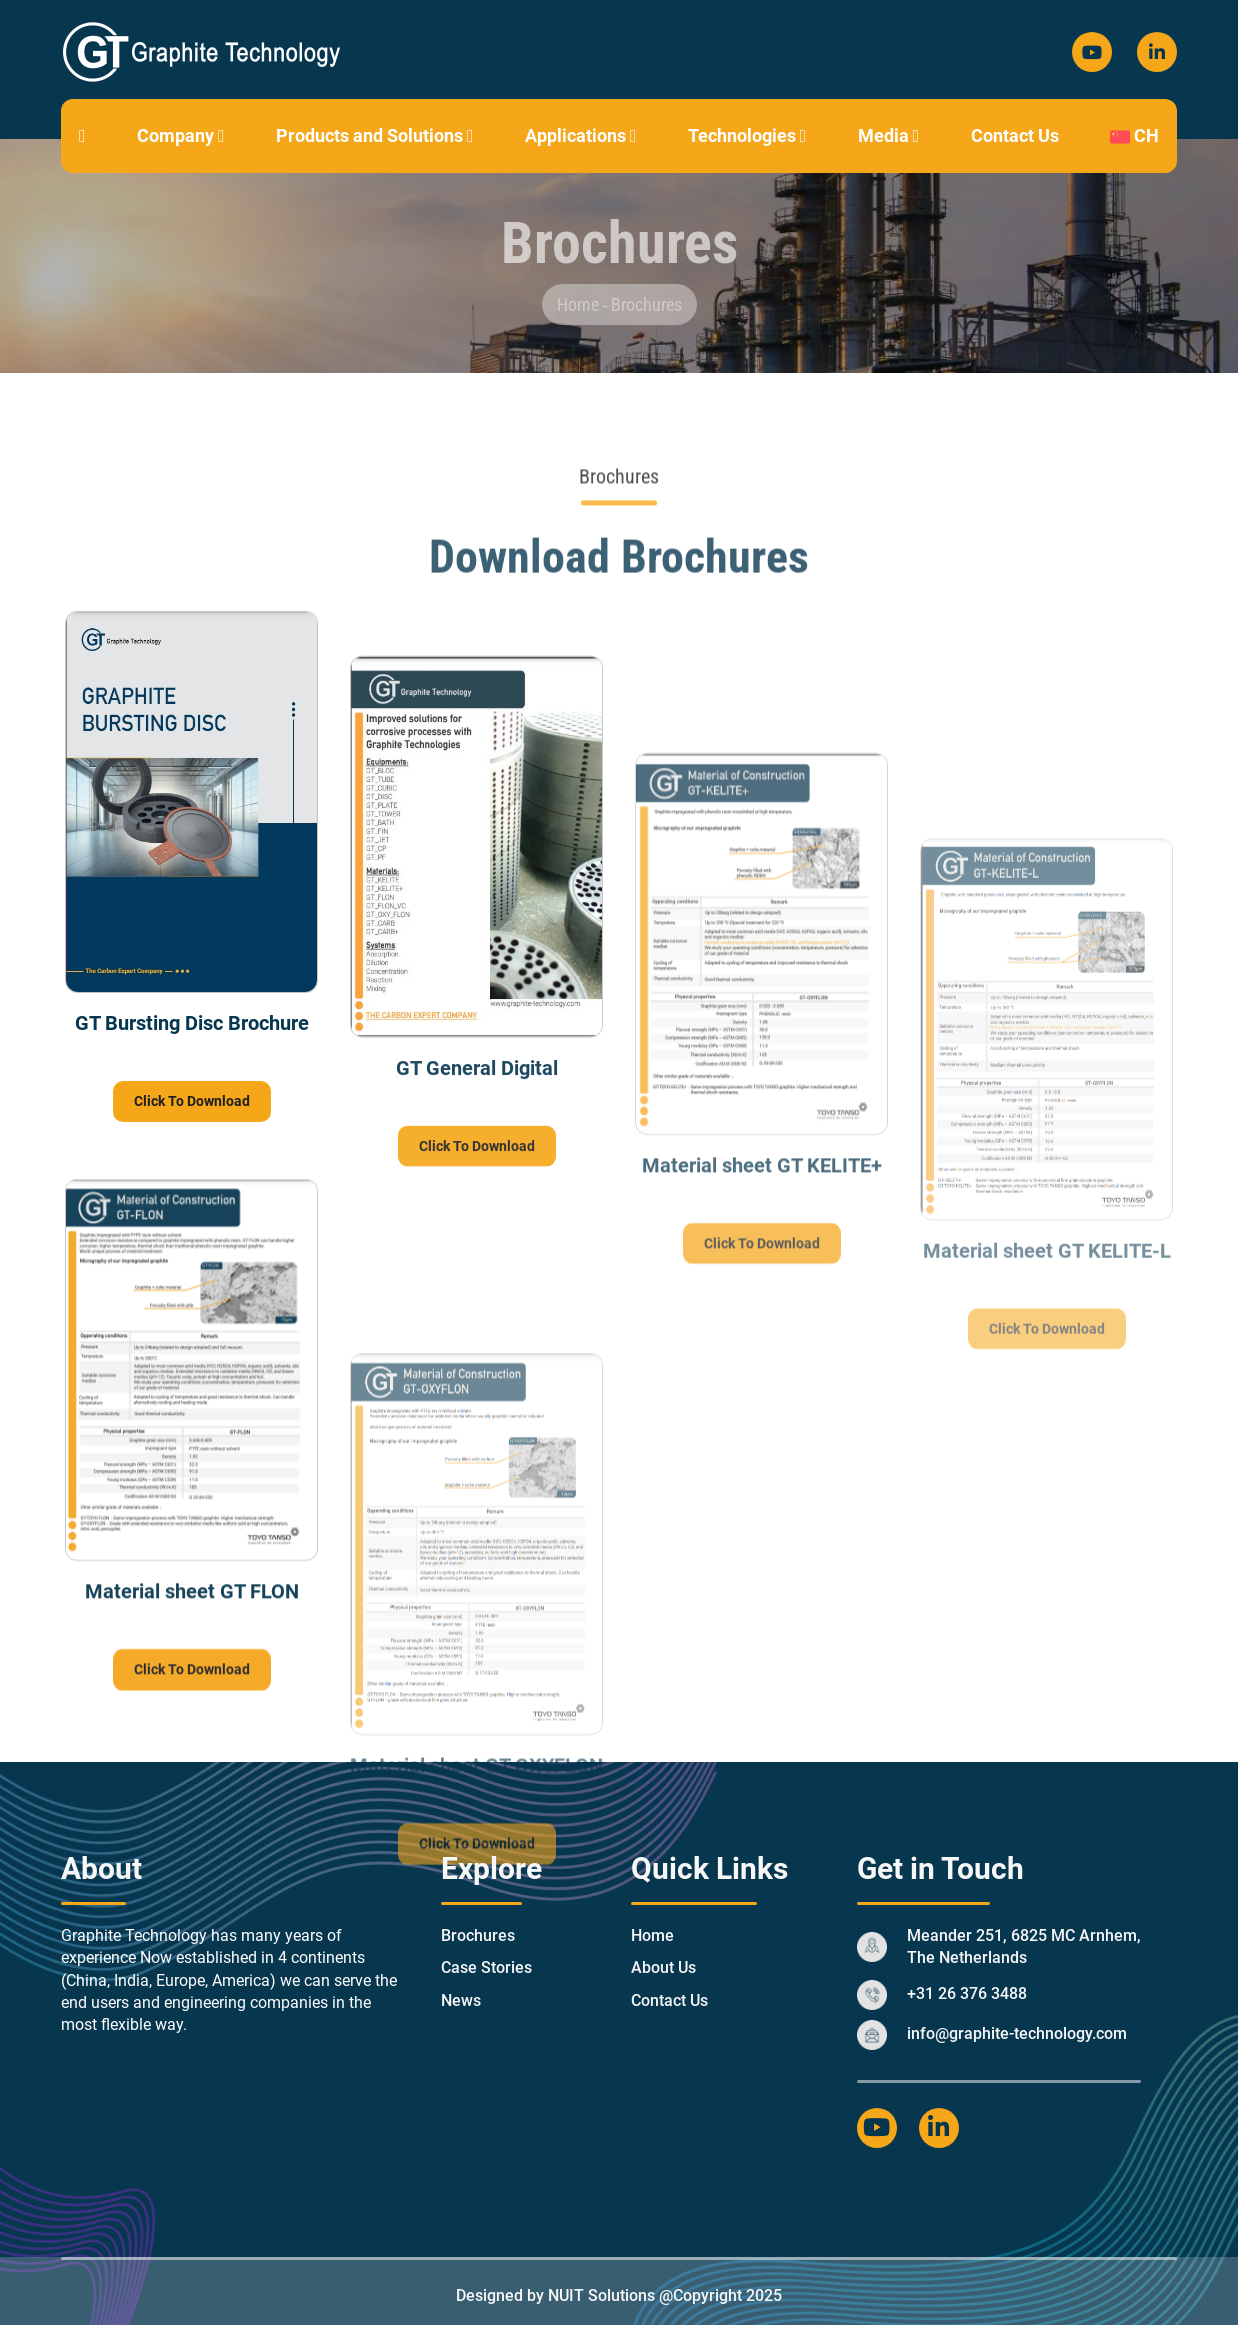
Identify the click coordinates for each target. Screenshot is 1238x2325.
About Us (663, 1967)
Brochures (646, 304)
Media (889, 135)
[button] (221, 135)
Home (580, 304)
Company (181, 135)
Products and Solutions (375, 135)
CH (1134, 135)
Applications (581, 135)
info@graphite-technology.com (1017, 2033)
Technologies (747, 135)
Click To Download (192, 1102)
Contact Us (1015, 135)
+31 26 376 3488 (967, 1993)
